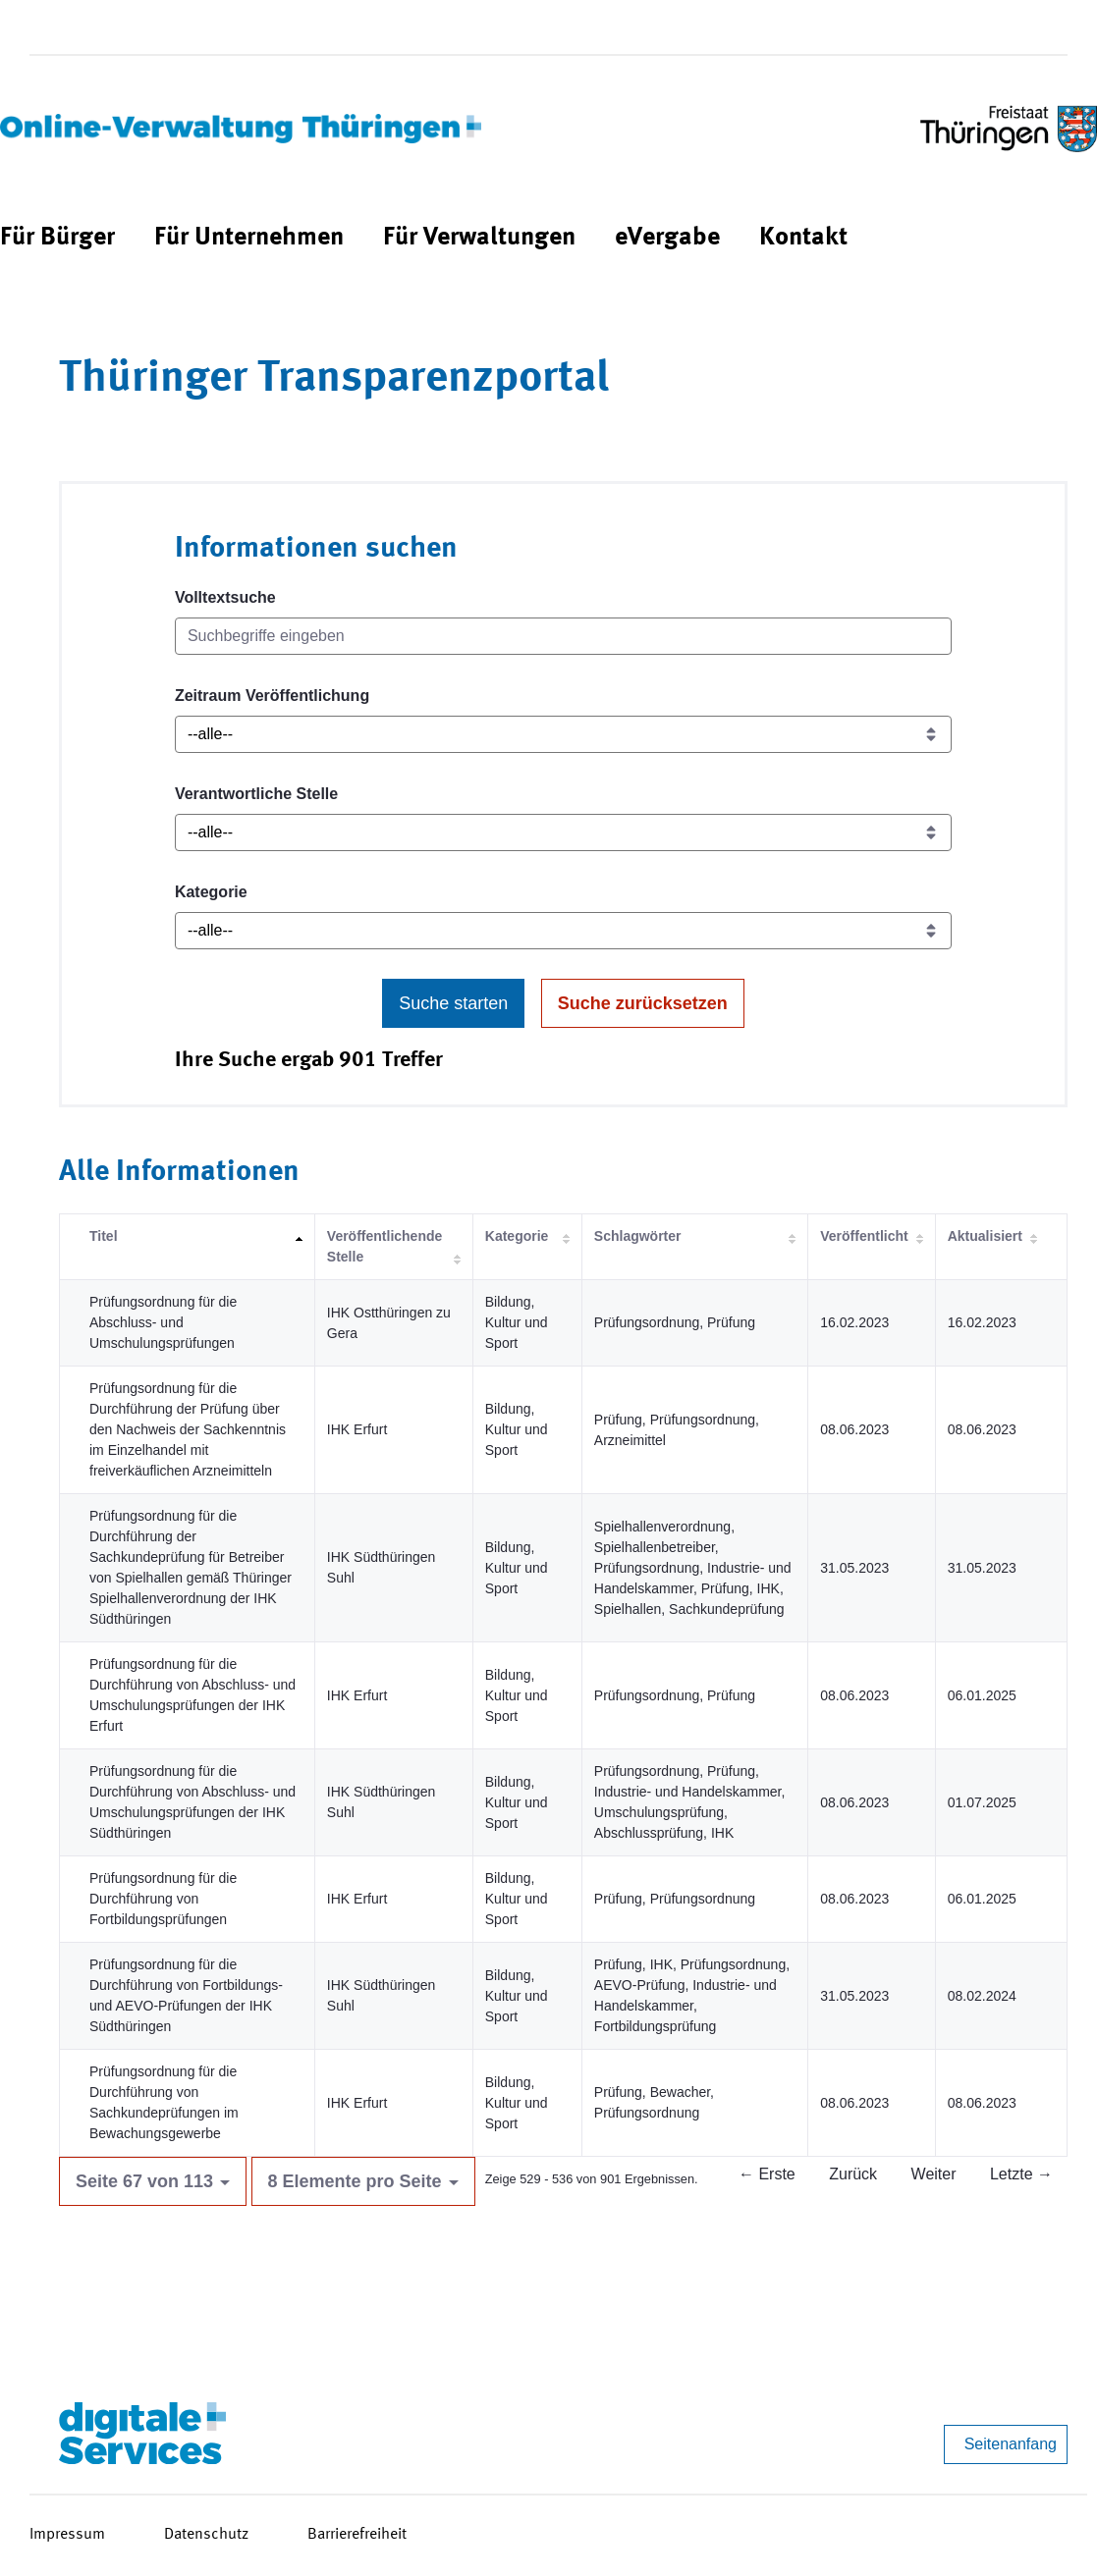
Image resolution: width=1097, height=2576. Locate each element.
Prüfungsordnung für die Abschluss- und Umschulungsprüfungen (163, 1322)
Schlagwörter (638, 1236)
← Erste (767, 2174)
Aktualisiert (985, 1236)
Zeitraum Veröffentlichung (272, 695)
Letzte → (1021, 2174)
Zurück (853, 2174)
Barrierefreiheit (357, 2535)
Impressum (67, 2535)
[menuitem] (57, 238)
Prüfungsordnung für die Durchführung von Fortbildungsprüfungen (163, 1898)
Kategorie (211, 892)
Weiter (934, 2174)
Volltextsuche (225, 597)
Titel (103, 1236)
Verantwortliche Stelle (256, 793)
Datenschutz (206, 2535)
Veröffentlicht (863, 1236)
